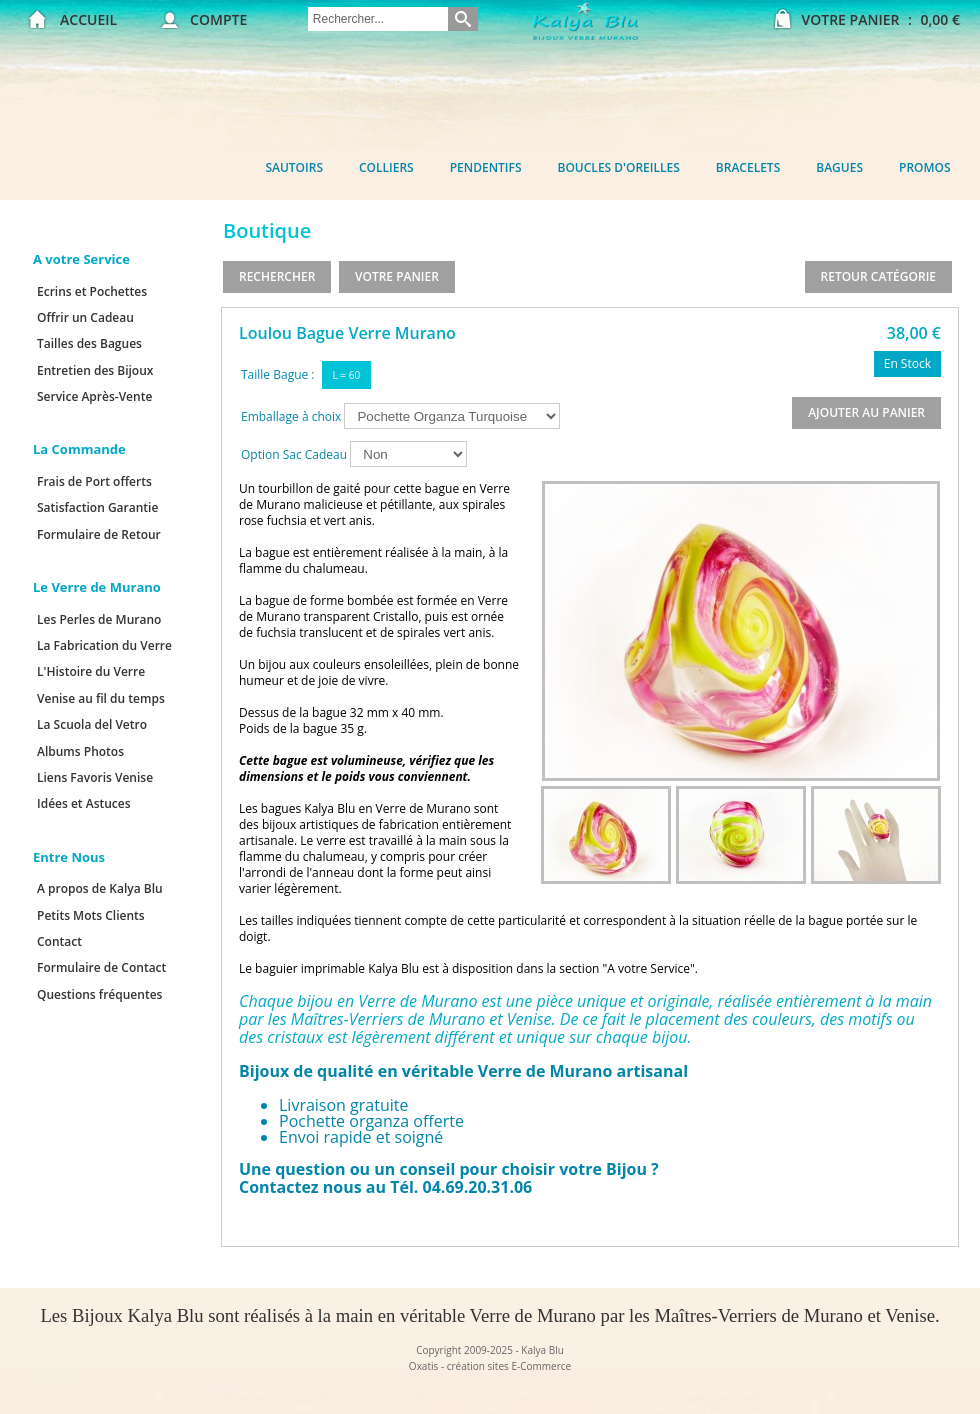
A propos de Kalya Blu (100, 888)
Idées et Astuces (84, 803)
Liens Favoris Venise (95, 777)
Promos (925, 167)
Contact (59, 941)
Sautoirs (294, 167)
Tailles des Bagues (89, 343)
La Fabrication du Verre (104, 645)
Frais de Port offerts (94, 481)
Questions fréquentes (99, 994)
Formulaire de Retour (99, 534)
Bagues (839, 167)
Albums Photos (80, 751)
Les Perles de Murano (99, 619)
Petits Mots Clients (91, 915)
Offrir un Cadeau (85, 317)
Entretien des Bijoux (95, 370)
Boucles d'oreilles (619, 167)
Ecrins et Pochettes (92, 291)
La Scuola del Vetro (92, 724)
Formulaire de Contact (101, 967)
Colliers (386, 167)
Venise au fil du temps (101, 698)
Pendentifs (486, 167)
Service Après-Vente (94, 396)
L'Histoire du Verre (91, 671)
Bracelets (748, 167)
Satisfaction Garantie (97, 507)
